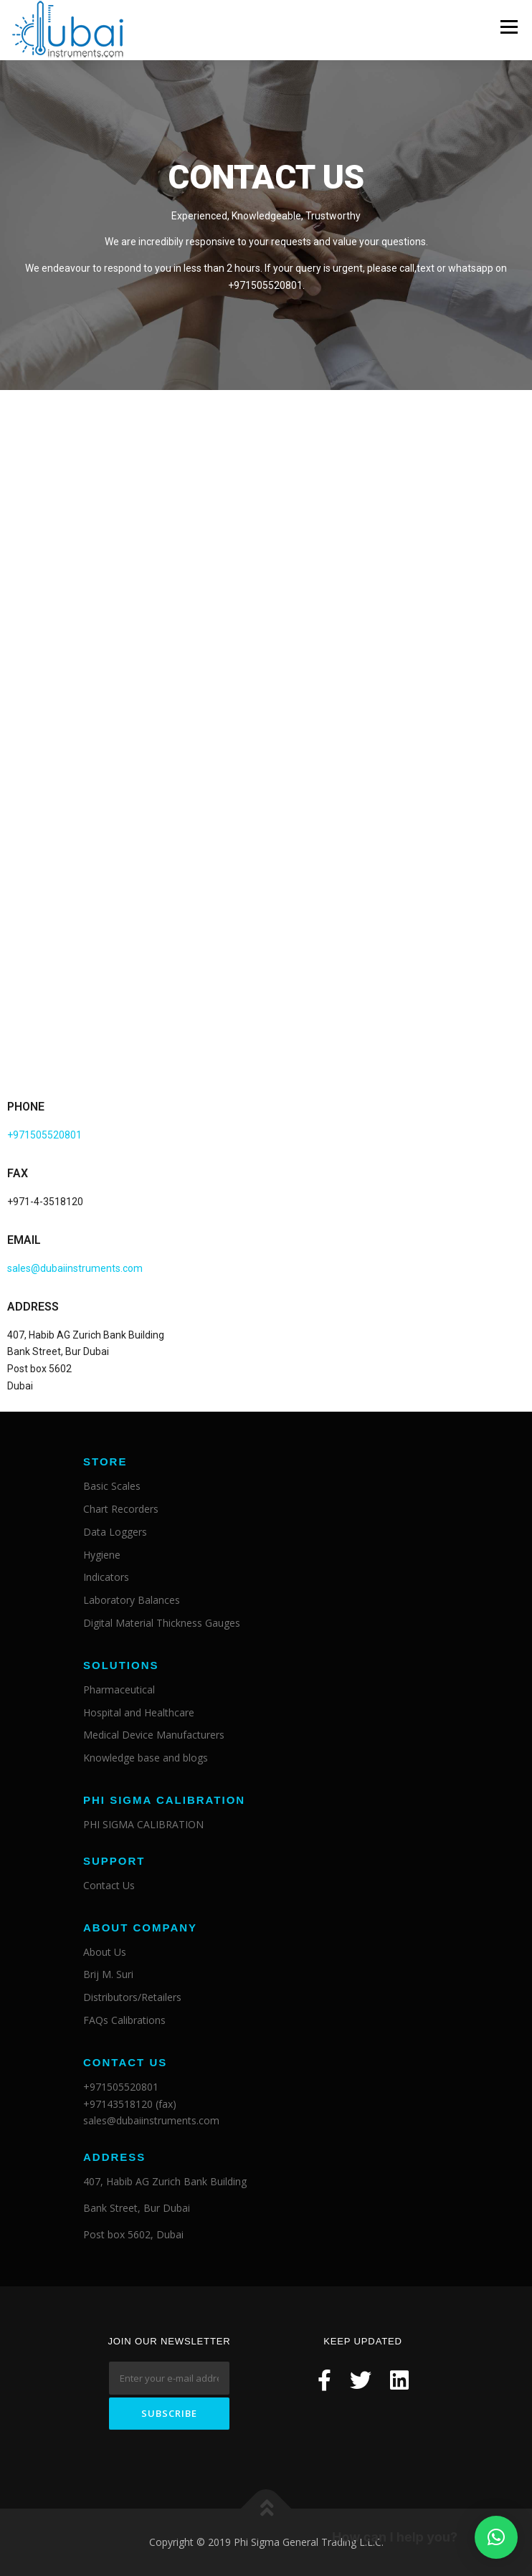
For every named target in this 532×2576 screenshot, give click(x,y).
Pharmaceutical (119, 1689)
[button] (496, 2537)
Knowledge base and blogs (145, 1758)
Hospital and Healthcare (138, 1712)
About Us (104, 1952)
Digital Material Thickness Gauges (161, 1623)
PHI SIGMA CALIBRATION (143, 1824)
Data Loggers (115, 1532)
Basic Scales (112, 1486)
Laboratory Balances (131, 1600)
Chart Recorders (120, 1509)
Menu (508, 27)
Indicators (106, 1577)
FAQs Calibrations (124, 2020)
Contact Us (109, 1885)
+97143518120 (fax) (129, 2104)
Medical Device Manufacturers (153, 1735)
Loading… (266, 741)
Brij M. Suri (108, 1975)
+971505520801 (44, 1135)
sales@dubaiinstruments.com (75, 1268)
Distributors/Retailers (132, 1998)
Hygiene (101, 1555)
